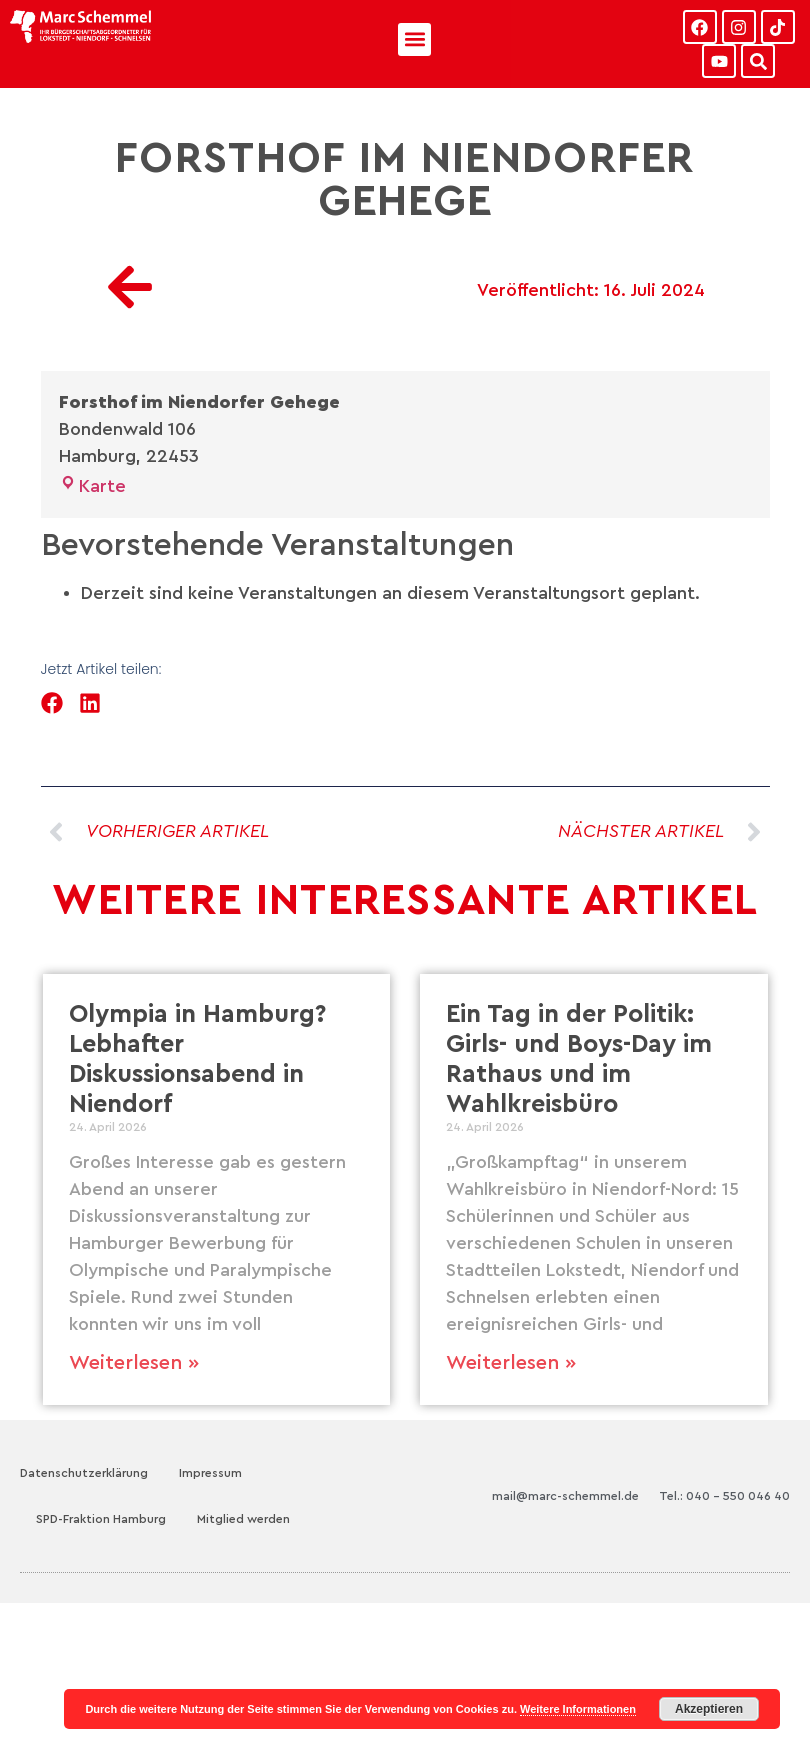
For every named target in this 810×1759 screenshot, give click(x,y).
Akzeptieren (709, 1709)
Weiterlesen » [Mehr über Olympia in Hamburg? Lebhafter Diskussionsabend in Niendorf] (134, 1363)
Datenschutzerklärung (84, 1473)
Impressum (210, 1473)
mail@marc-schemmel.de (565, 1496)
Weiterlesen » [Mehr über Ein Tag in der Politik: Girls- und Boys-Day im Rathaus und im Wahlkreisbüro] (511, 1363)
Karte (92, 486)
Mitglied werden (243, 1519)
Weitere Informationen (578, 1709)
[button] (414, 39)
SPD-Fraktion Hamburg (101, 1519)
